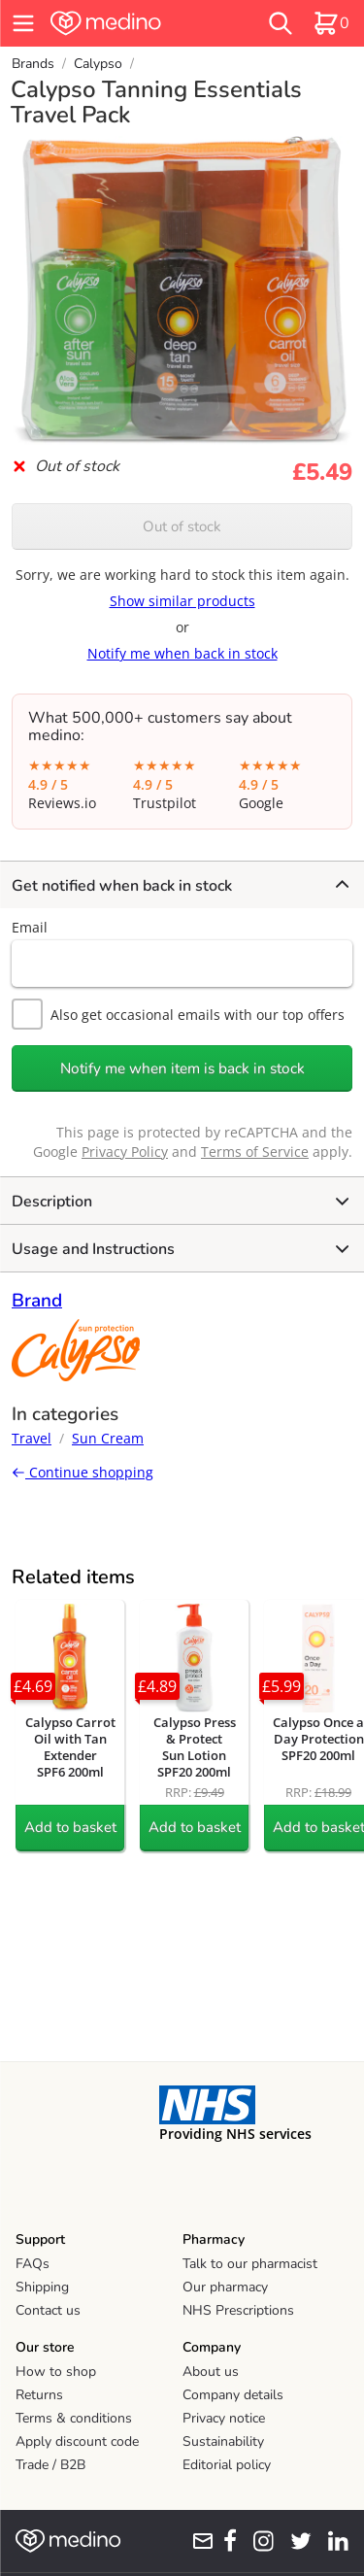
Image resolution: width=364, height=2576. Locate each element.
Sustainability (223, 2441)
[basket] (331, 23)
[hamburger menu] (23, 23)
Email (30, 927)
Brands (33, 63)
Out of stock (182, 526)
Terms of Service (255, 1151)
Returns (39, 2395)
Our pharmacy (225, 2287)
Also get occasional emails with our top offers (178, 1014)
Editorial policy (226, 2465)
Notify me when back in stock (182, 653)
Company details (232, 2395)
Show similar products (182, 601)
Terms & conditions (74, 2418)
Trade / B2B (50, 2465)
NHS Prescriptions (238, 2310)
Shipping (42, 2287)
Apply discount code (77, 2441)
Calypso (98, 63)
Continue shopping (82, 1472)
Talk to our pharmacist (249, 2263)
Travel (31, 1438)
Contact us (48, 2310)
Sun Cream (108, 1438)
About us (210, 2371)
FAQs (33, 2263)
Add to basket (70, 1827)
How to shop (56, 2371)
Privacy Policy (125, 1151)
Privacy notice (223, 2418)
